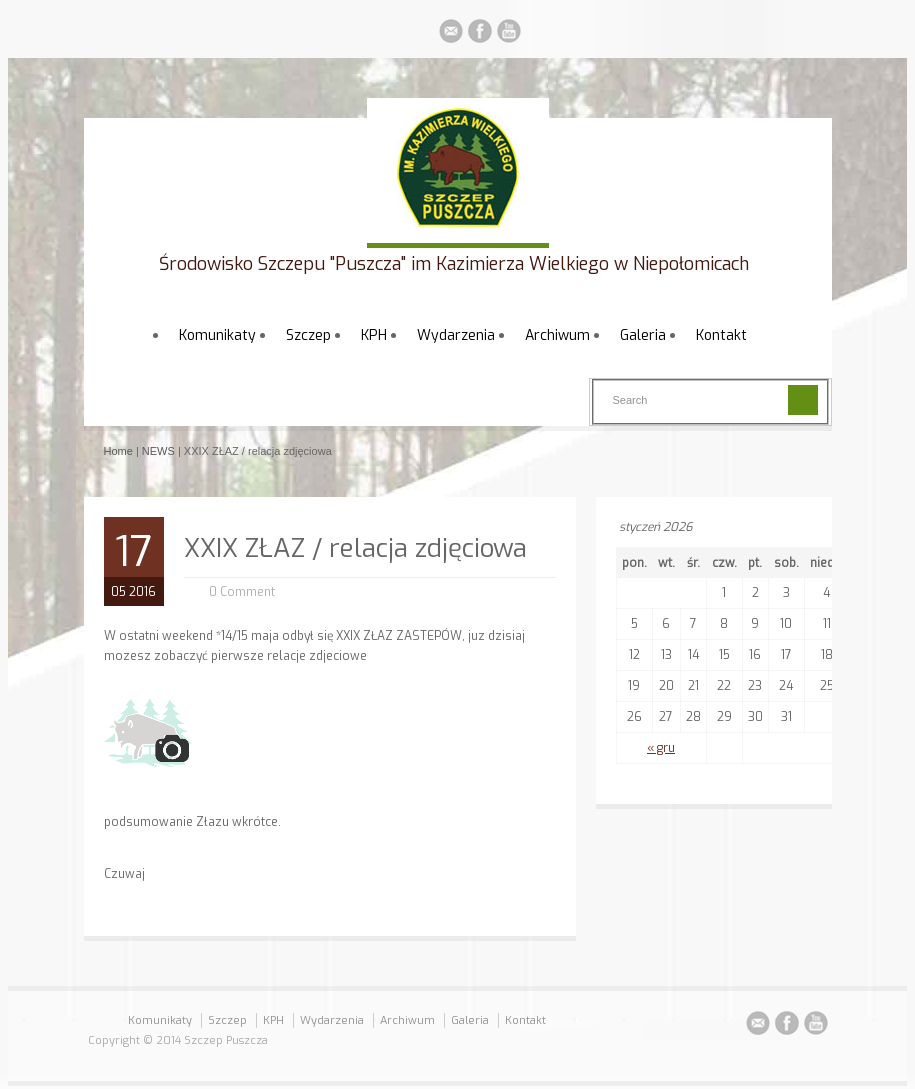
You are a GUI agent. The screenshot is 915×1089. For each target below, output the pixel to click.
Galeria (643, 335)
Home (118, 451)
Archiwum (557, 335)
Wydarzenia (456, 335)
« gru (661, 748)
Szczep (308, 335)
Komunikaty (217, 335)
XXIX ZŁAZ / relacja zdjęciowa (355, 548)
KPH (374, 335)
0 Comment (242, 592)
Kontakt (721, 335)
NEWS (158, 451)
